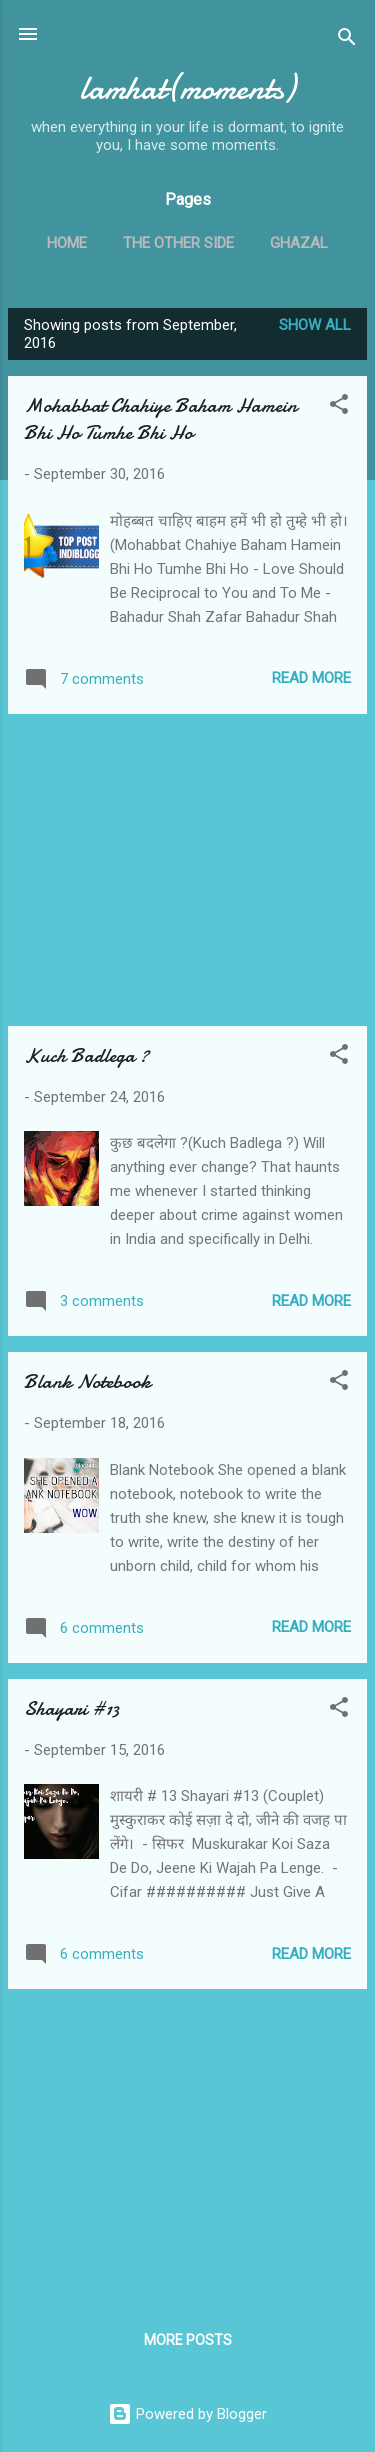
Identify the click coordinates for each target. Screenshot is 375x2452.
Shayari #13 (71, 1708)
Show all (315, 325)
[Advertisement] (187, 870)
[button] (339, 407)
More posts (188, 2340)
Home (67, 243)
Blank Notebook (87, 1381)
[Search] (347, 40)
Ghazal (299, 243)
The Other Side (178, 243)
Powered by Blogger (187, 2414)
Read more (311, 678)
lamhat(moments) (187, 88)
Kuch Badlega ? (86, 1055)
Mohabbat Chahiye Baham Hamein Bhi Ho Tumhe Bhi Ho (160, 419)
